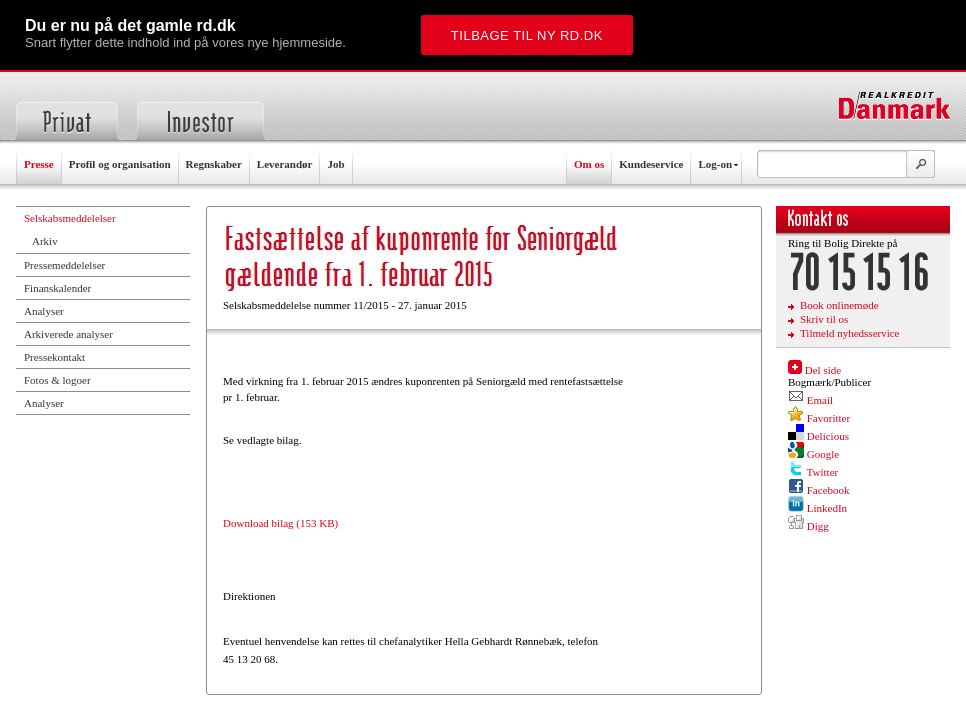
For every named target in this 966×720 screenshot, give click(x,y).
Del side (823, 370)
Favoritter (828, 418)
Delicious (828, 436)
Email (820, 400)
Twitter (823, 472)
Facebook (828, 490)
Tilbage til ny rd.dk (527, 35)
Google (823, 454)
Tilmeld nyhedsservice (850, 333)
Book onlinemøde (839, 305)
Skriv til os (824, 319)
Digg (818, 526)
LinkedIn (827, 508)
